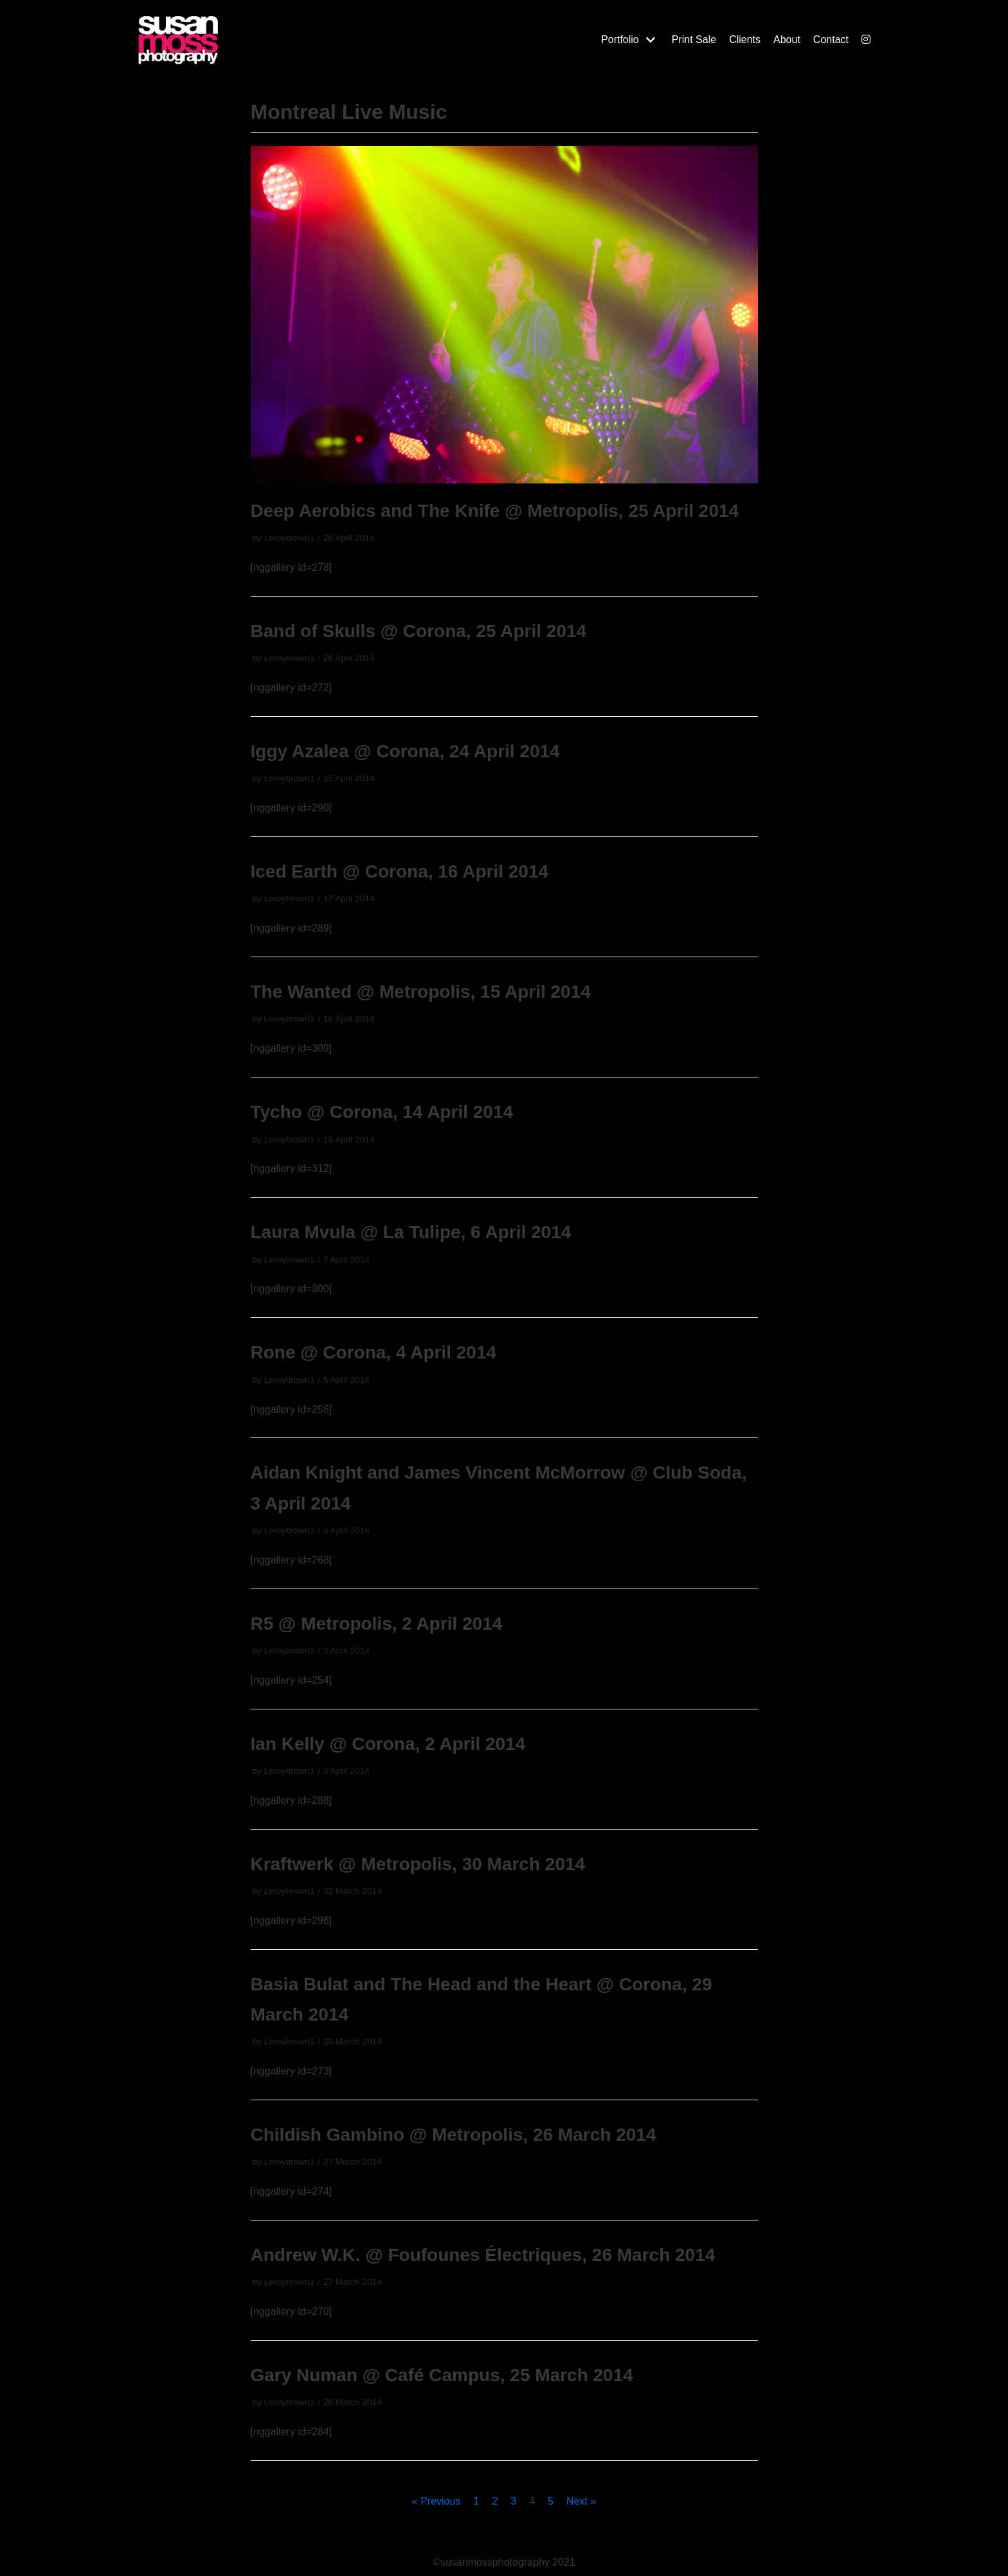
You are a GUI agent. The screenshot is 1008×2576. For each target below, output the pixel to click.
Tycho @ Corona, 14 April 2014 (382, 1112)
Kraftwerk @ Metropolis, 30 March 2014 (418, 1864)
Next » (581, 2501)
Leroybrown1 (289, 538)
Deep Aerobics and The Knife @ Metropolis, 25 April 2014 (495, 511)
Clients (744, 39)
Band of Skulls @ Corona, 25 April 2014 (419, 631)
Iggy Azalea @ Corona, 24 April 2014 (405, 751)
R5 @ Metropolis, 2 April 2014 (377, 1624)
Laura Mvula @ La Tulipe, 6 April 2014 (411, 1232)
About (786, 39)
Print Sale (694, 39)
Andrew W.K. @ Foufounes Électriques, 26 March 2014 (483, 2255)
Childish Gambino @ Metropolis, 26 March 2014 (453, 2135)
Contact (831, 39)
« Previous (436, 2501)
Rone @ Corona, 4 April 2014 (374, 1352)
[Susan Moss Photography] (240, 40)
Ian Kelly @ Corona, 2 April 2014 (388, 1744)
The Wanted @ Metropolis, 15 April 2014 (421, 992)
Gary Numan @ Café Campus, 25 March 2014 (442, 2375)
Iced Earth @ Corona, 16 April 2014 (400, 871)
